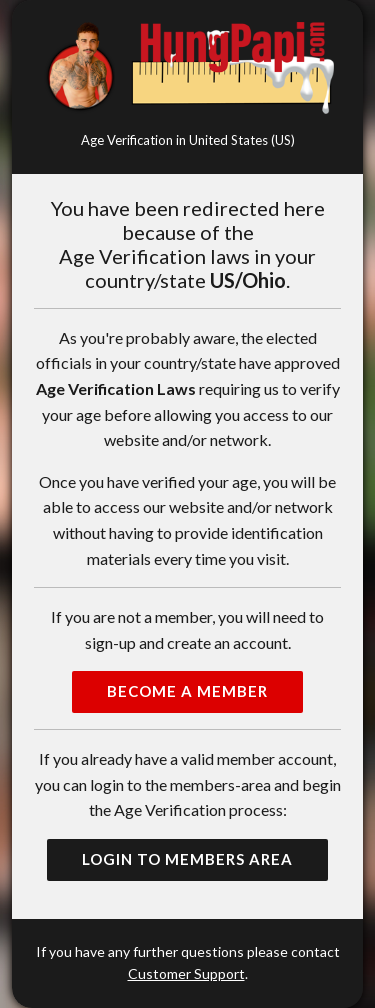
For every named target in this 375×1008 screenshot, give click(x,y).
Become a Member (187, 691)
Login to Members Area (187, 859)
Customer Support (186, 973)
